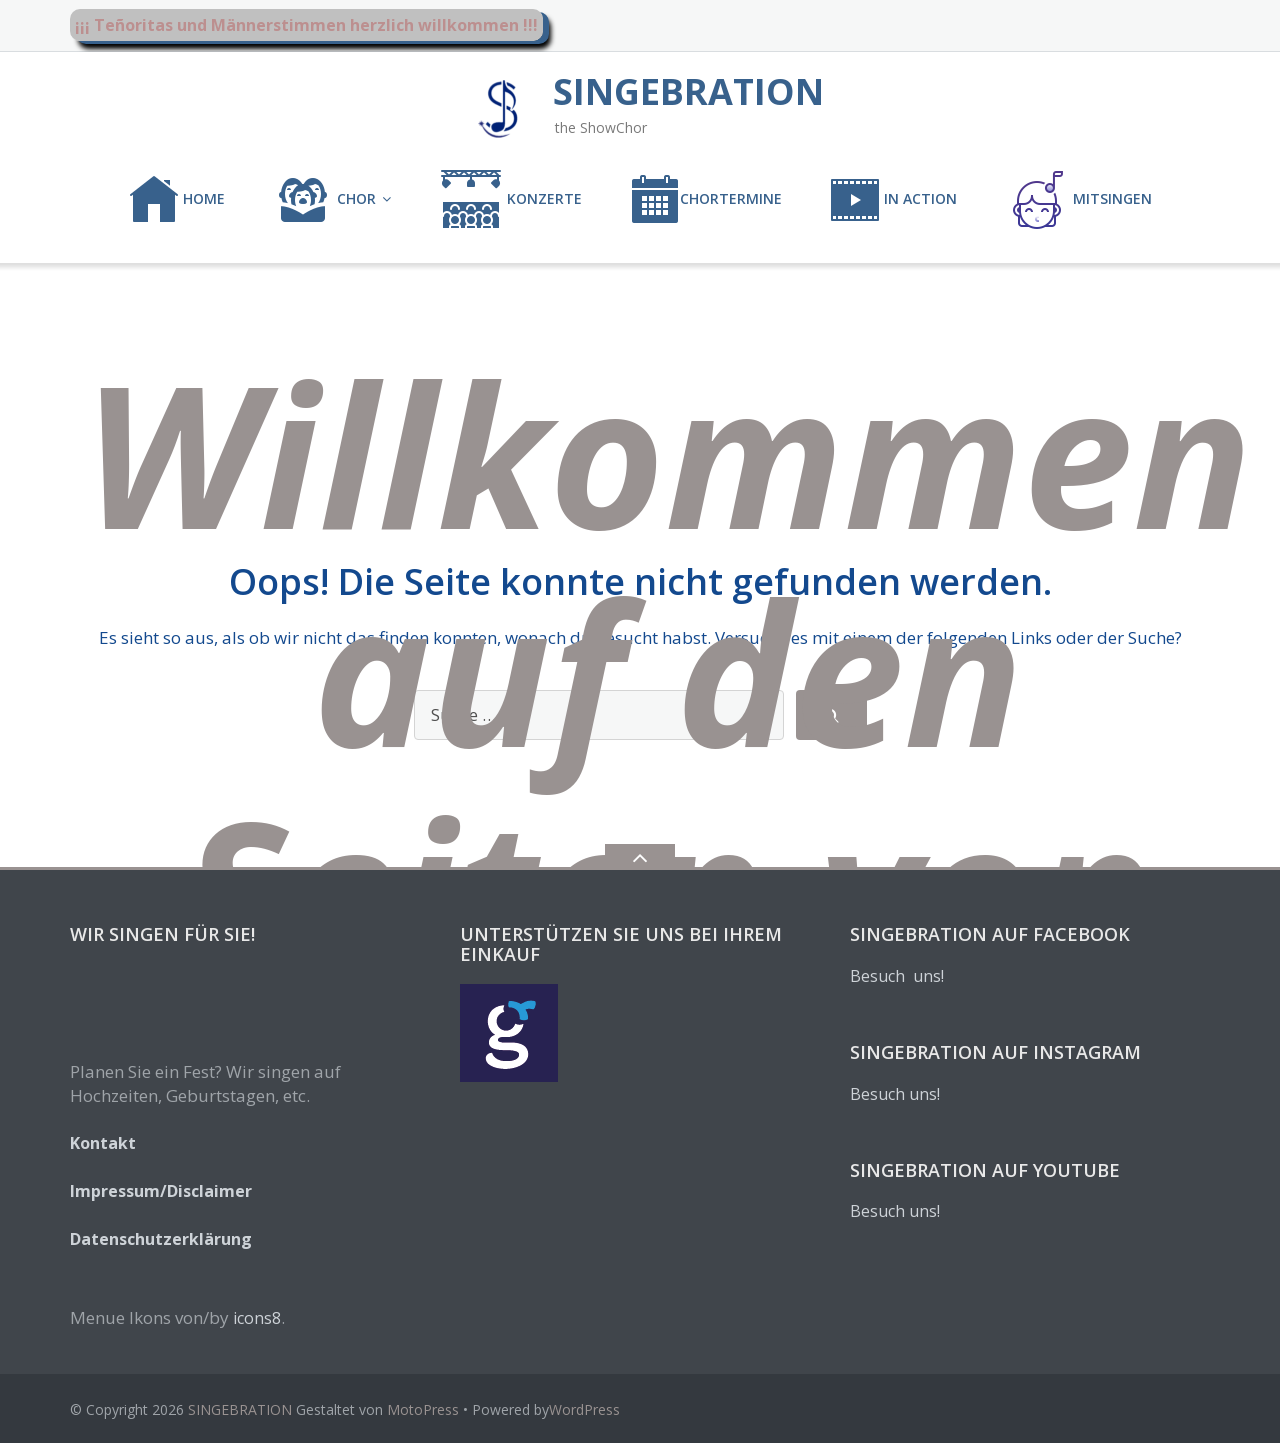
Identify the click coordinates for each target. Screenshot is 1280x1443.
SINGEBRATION (240, 1409)
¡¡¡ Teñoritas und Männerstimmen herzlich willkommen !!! (306, 25)
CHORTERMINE (706, 200)
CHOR (324, 200)
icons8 (257, 1318)
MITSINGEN (1078, 200)
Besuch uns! (897, 976)
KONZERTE (510, 200)
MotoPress (423, 1409)
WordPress (584, 1409)
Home (177, 200)
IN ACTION (893, 200)
